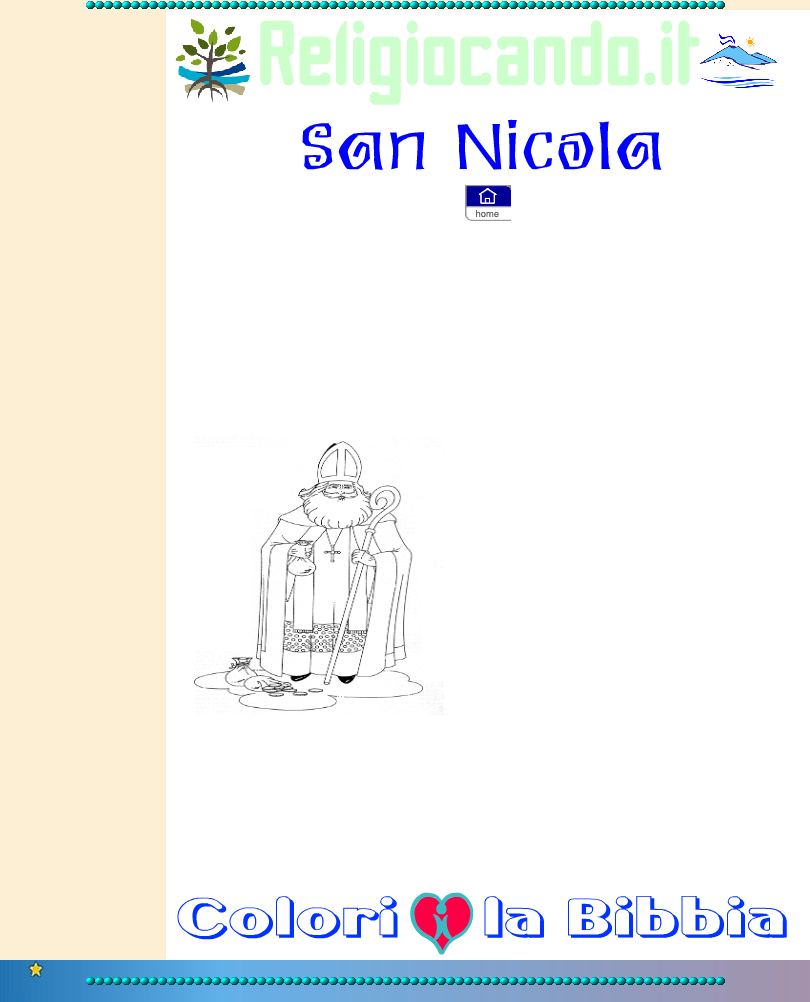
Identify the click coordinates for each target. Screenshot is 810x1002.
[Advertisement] (83, 331)
